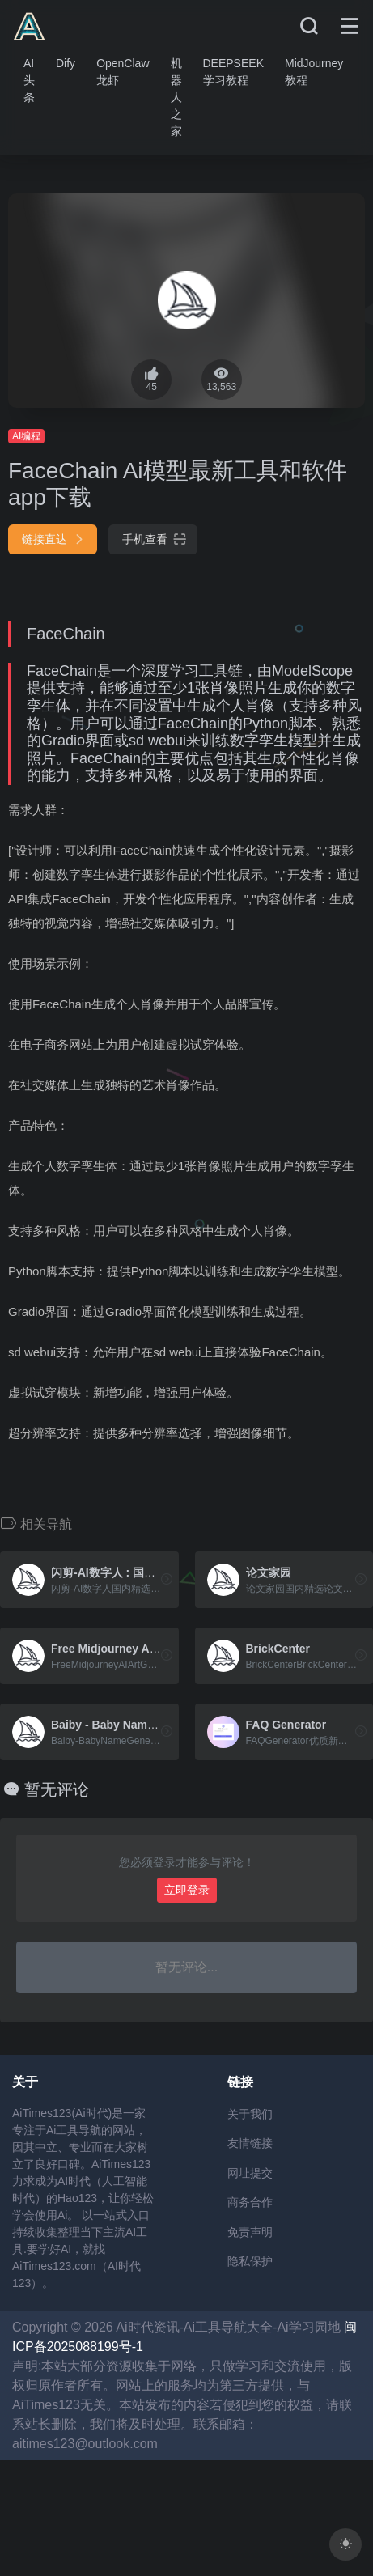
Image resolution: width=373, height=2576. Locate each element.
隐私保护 (250, 2261)
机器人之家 (176, 97)
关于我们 (250, 2113)
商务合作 (250, 2202)
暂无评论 (56, 1789)
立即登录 (187, 1889)
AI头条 (29, 80)
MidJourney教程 (314, 72)
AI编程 (26, 436)
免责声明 (250, 2232)
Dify (65, 63)
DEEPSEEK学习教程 (233, 72)
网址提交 (250, 2172)
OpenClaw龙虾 (122, 72)
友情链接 (250, 2143)
